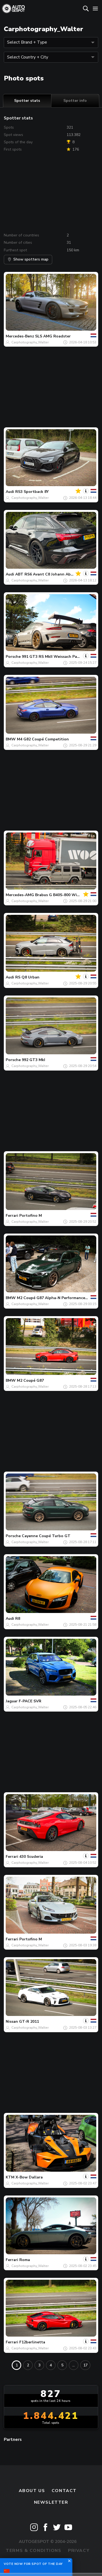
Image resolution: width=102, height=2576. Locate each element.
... (73, 2365)
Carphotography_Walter (30, 342)
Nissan (12, 2021)
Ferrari (12, 1215)
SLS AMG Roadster (53, 336)
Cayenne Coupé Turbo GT (46, 1536)
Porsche (13, 656)
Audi (10, 491)
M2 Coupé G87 (30, 1380)
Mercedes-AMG (20, 894)
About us (32, 2491)
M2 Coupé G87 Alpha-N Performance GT (54, 1297)
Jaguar (12, 1701)
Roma (24, 2259)
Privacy (78, 2551)
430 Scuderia (31, 1856)
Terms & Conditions (33, 2551)
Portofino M (30, 1215)
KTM (10, 2177)
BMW (11, 739)
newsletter (51, 2502)
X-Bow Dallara (29, 2177)
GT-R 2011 (29, 2021)
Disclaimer (51, 2562)
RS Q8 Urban (27, 977)
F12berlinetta (32, 2342)
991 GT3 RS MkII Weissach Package (55, 656)
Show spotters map (28, 259)
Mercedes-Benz (20, 336)
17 (85, 2365)
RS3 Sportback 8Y (32, 491)
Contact (64, 2491)
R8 (17, 1618)
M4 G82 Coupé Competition (43, 739)
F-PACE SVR (30, 1701)
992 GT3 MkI (33, 1059)
